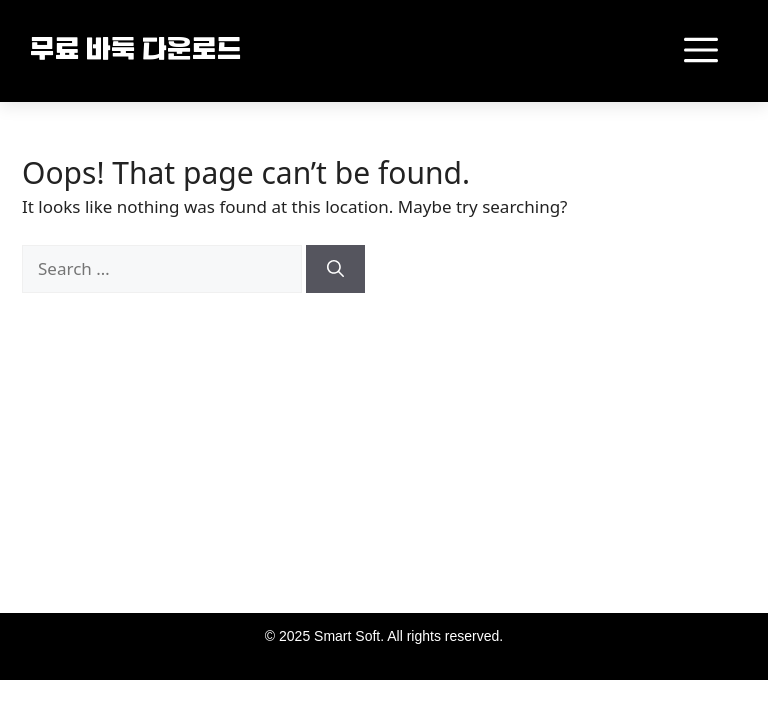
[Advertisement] (213, 468)
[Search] (335, 269)
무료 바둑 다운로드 (136, 52)
